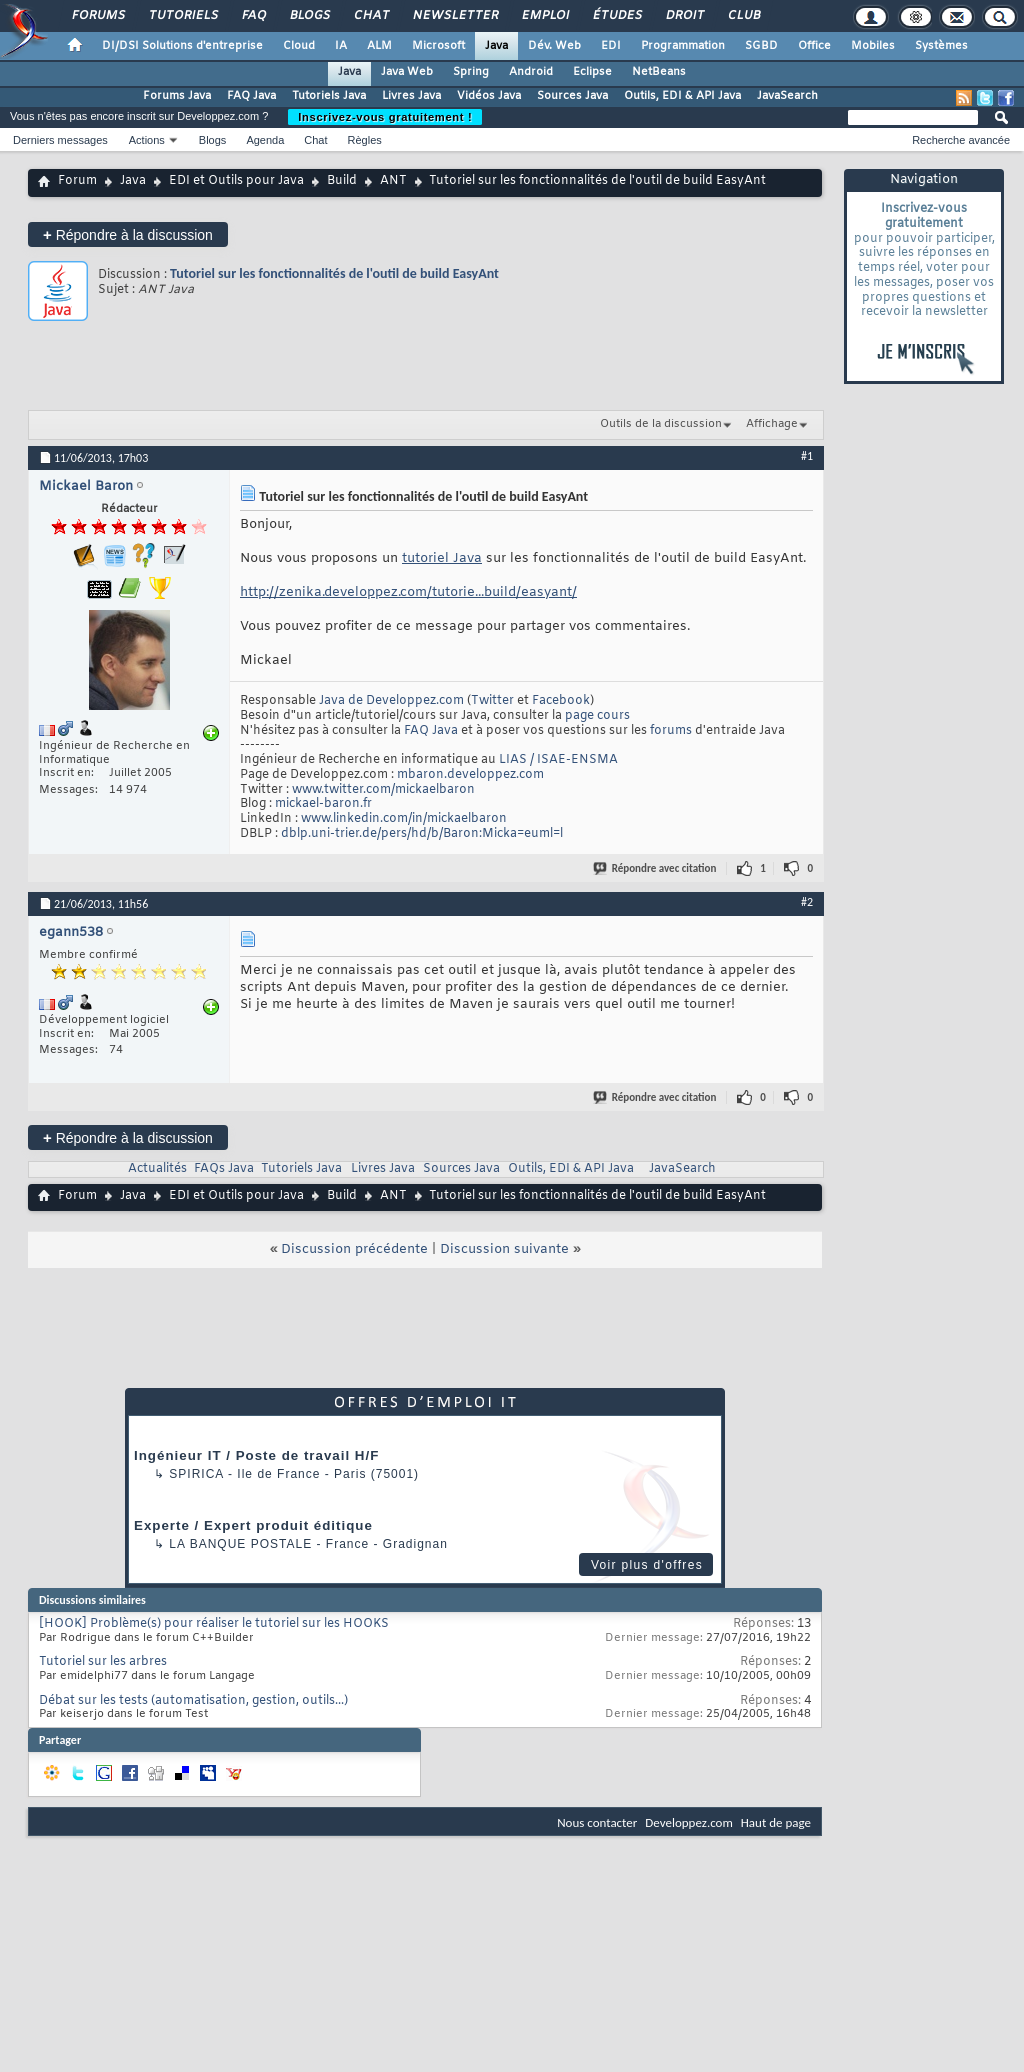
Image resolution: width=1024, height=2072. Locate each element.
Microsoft (438, 46)
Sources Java (572, 96)
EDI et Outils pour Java (236, 181)
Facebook (561, 701)
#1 (807, 456)
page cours (597, 716)
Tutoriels (182, 16)
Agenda (265, 140)
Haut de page (776, 1822)
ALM (379, 46)
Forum (77, 181)
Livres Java (411, 96)
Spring (471, 72)
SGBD (761, 46)
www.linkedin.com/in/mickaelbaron (404, 819)
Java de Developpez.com (391, 701)
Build (342, 181)
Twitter (492, 701)
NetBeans (659, 72)
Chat (370, 16)
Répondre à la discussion (128, 234)
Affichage (772, 424)
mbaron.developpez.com (470, 775)
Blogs (309, 16)
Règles (365, 140)
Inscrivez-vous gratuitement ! (385, 117)
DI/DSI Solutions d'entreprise (182, 46)
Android (531, 72)
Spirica (196, 1474)
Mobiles (873, 46)
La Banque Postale (240, 1544)
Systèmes (941, 46)
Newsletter (454, 16)
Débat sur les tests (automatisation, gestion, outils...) (193, 1701)
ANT (393, 181)
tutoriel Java (442, 558)
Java (496, 46)
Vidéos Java (489, 96)
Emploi (544, 16)
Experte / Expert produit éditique (253, 1525)
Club (743, 16)
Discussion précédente (354, 1249)
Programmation (683, 46)
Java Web (407, 72)
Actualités (157, 1169)
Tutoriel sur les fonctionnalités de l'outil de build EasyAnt (334, 273)
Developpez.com (689, 1822)
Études (616, 16)
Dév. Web (554, 46)
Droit (684, 16)
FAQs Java (224, 1169)
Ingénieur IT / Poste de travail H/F (256, 1455)
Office (814, 46)
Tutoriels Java (329, 96)
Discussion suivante (504, 1249)
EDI (611, 46)
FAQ (253, 16)
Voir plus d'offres (647, 1565)
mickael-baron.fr (323, 804)
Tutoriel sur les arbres (103, 1662)
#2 (807, 902)
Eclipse (592, 72)
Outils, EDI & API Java (682, 96)
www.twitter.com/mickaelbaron (383, 790)
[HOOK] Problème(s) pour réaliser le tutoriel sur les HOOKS (214, 1624)
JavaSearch (787, 96)
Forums (97, 16)
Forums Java (177, 96)
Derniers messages (60, 140)
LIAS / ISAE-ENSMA (558, 760)
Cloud (299, 46)
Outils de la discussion (661, 424)
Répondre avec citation (656, 868)
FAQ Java (251, 96)
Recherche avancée (961, 140)
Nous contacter (597, 1822)
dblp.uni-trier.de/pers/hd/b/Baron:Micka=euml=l (422, 834)
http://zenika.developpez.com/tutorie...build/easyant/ (408, 592)
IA (341, 46)
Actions (147, 140)
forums (671, 731)
